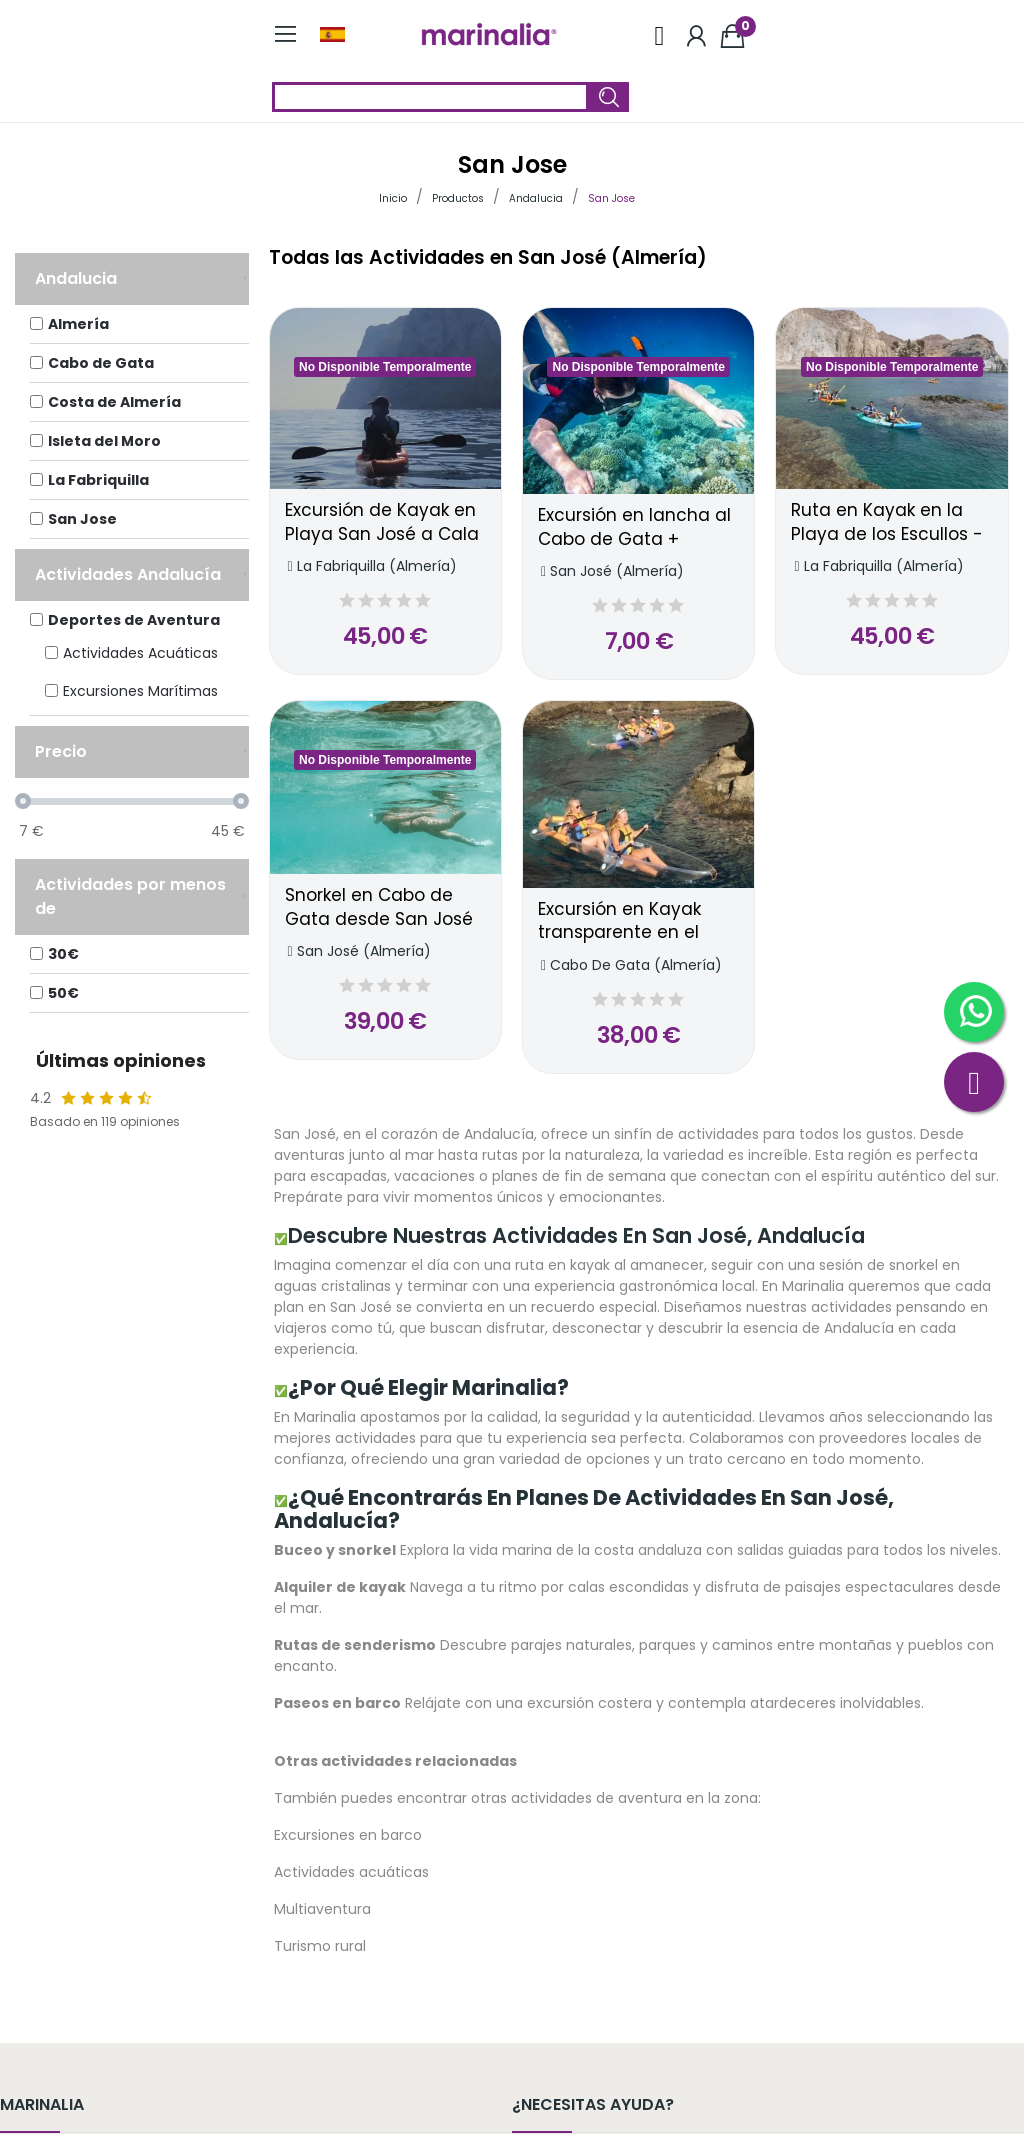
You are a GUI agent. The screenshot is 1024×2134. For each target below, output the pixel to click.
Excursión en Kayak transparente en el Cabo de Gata (619, 922)
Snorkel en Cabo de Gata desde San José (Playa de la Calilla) (379, 908)
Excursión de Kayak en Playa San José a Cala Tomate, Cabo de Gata (386, 523)
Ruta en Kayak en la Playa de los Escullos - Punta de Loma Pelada (890, 523)
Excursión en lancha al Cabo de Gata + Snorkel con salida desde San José (634, 528)
